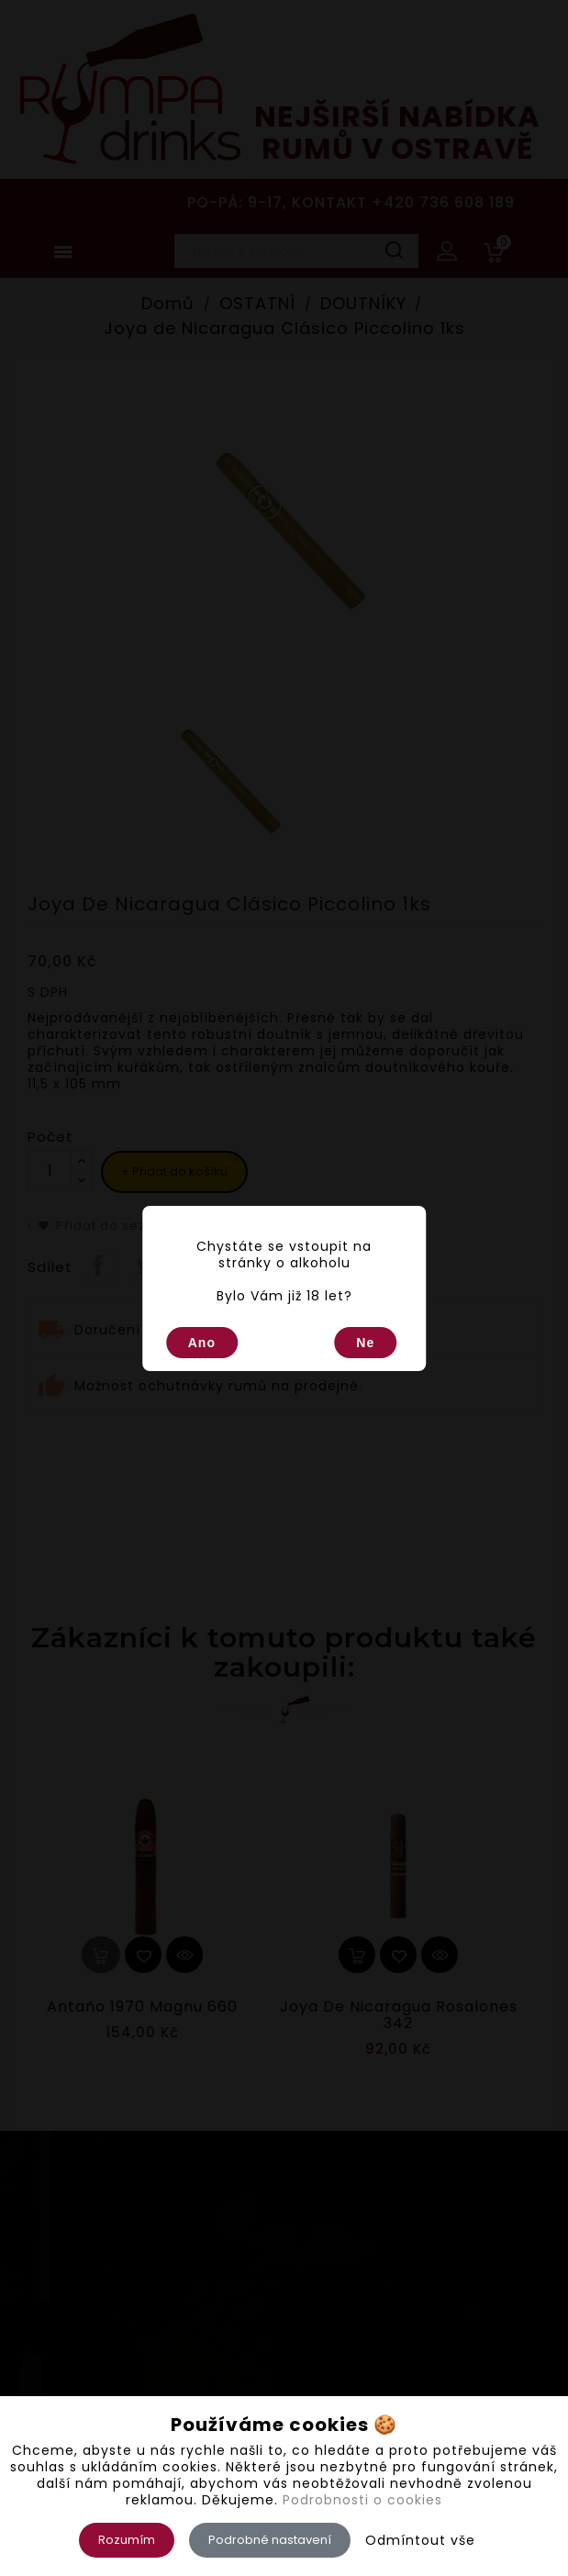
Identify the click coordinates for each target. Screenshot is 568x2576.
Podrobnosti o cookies (362, 2500)
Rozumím (126, 2539)
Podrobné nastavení (269, 2539)
